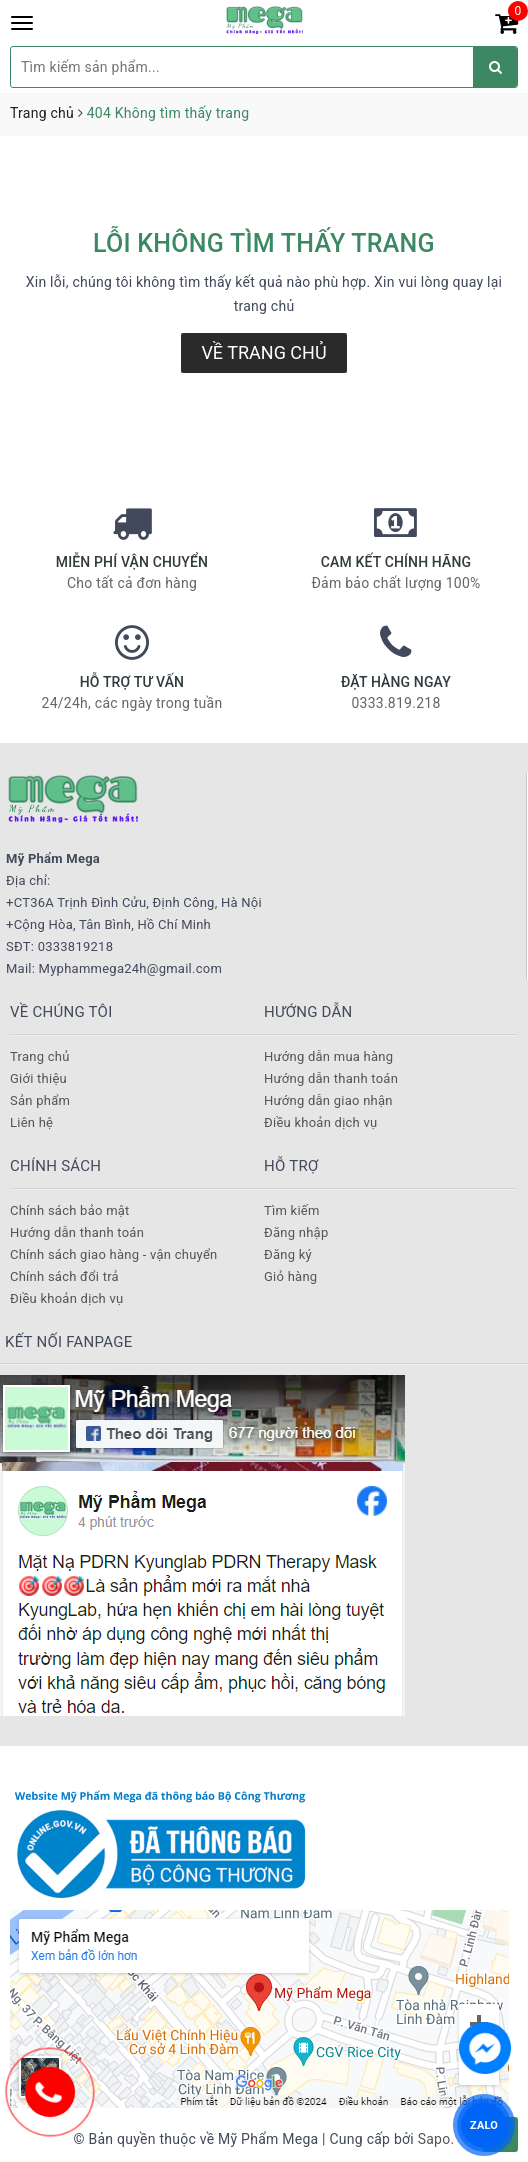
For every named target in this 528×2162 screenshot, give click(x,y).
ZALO (484, 2124)
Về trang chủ (263, 352)
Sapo (434, 2139)
